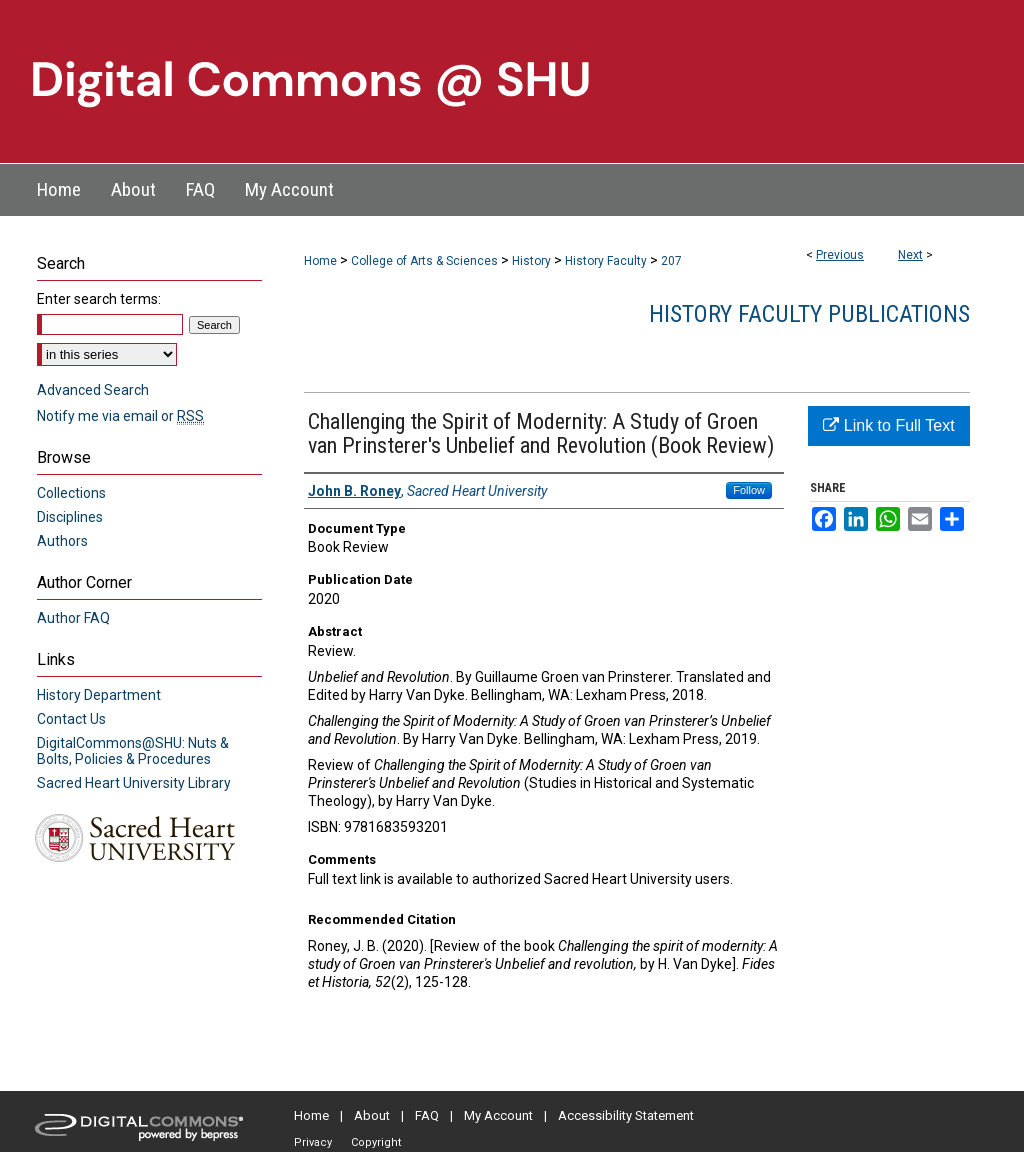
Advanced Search (93, 390)
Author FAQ (73, 618)
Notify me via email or (120, 416)
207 (671, 261)
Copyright (376, 1142)
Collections (71, 493)
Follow (749, 490)
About (372, 1115)
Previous (840, 255)
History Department (99, 695)
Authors (62, 541)
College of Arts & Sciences (424, 261)
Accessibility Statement (626, 1115)
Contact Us (71, 719)
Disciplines (70, 517)
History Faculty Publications (809, 314)
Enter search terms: (99, 299)
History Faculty (606, 261)
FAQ (427, 1115)
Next (910, 255)
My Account (498, 1115)
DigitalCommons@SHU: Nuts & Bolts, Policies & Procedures (133, 751)
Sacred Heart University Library (134, 783)
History (531, 261)
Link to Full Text (888, 425)
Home (320, 261)
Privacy (313, 1142)
